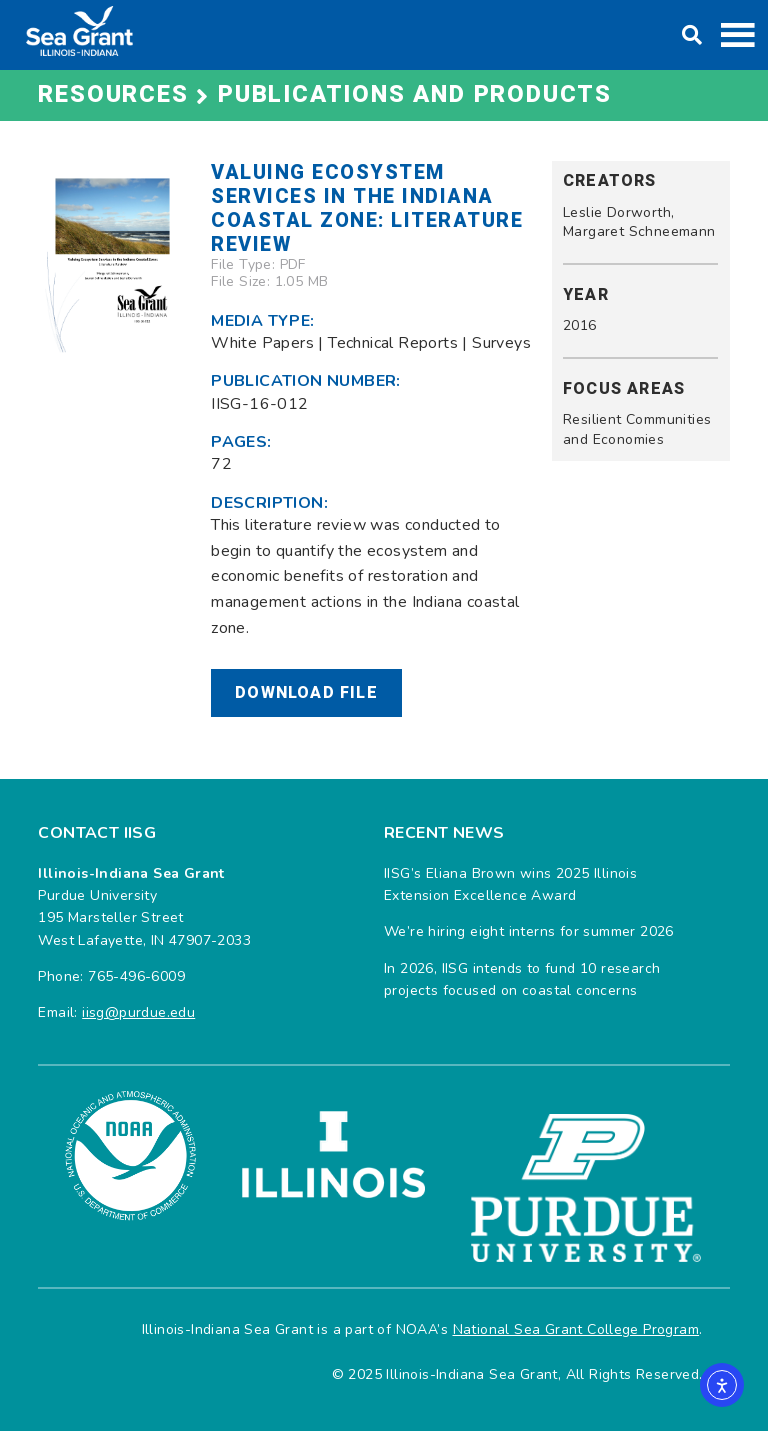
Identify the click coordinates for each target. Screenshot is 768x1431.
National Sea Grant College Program (576, 1329)
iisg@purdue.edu (138, 1012)
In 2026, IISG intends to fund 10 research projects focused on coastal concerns (522, 979)
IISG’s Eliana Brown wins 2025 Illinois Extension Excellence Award (510, 884)
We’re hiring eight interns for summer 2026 (529, 931)
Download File (306, 693)
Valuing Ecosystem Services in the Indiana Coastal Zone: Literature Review (367, 208)
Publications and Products (415, 94)
